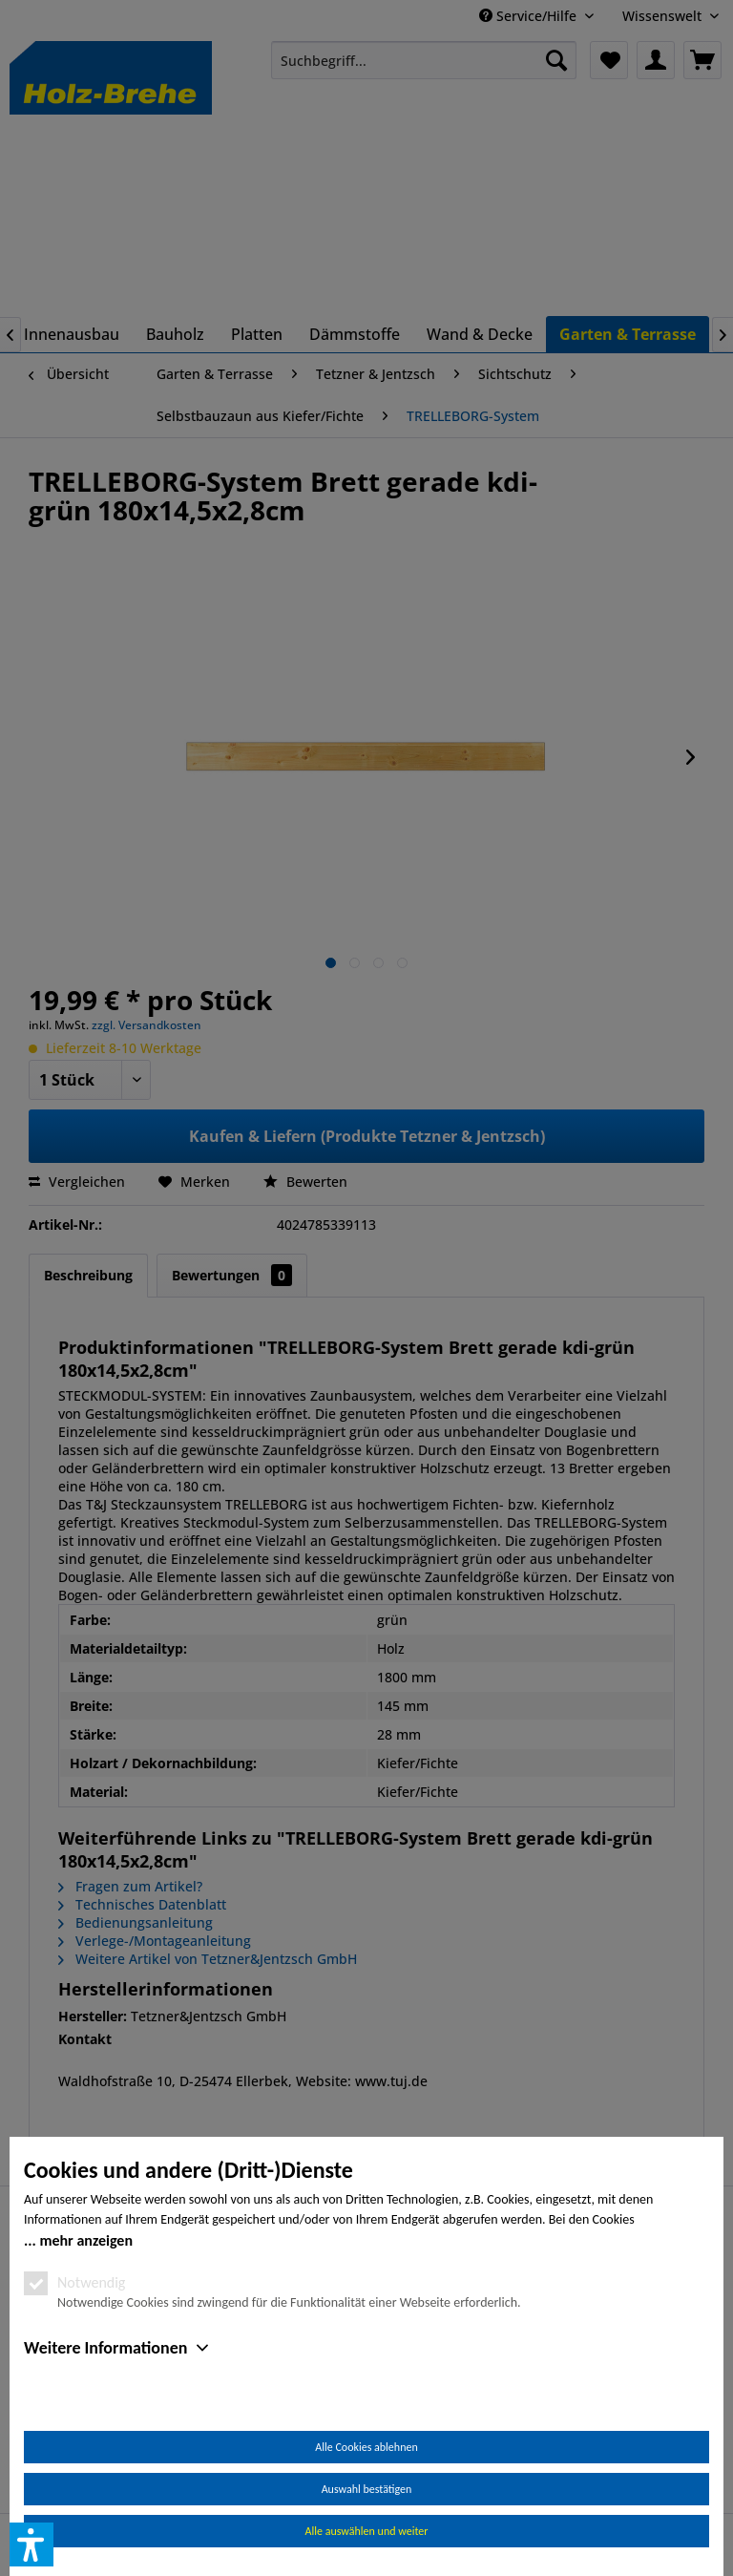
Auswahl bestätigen (367, 2489)
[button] (31, 2544)
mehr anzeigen (86, 2240)
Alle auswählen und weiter (367, 2531)
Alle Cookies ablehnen (366, 2447)
